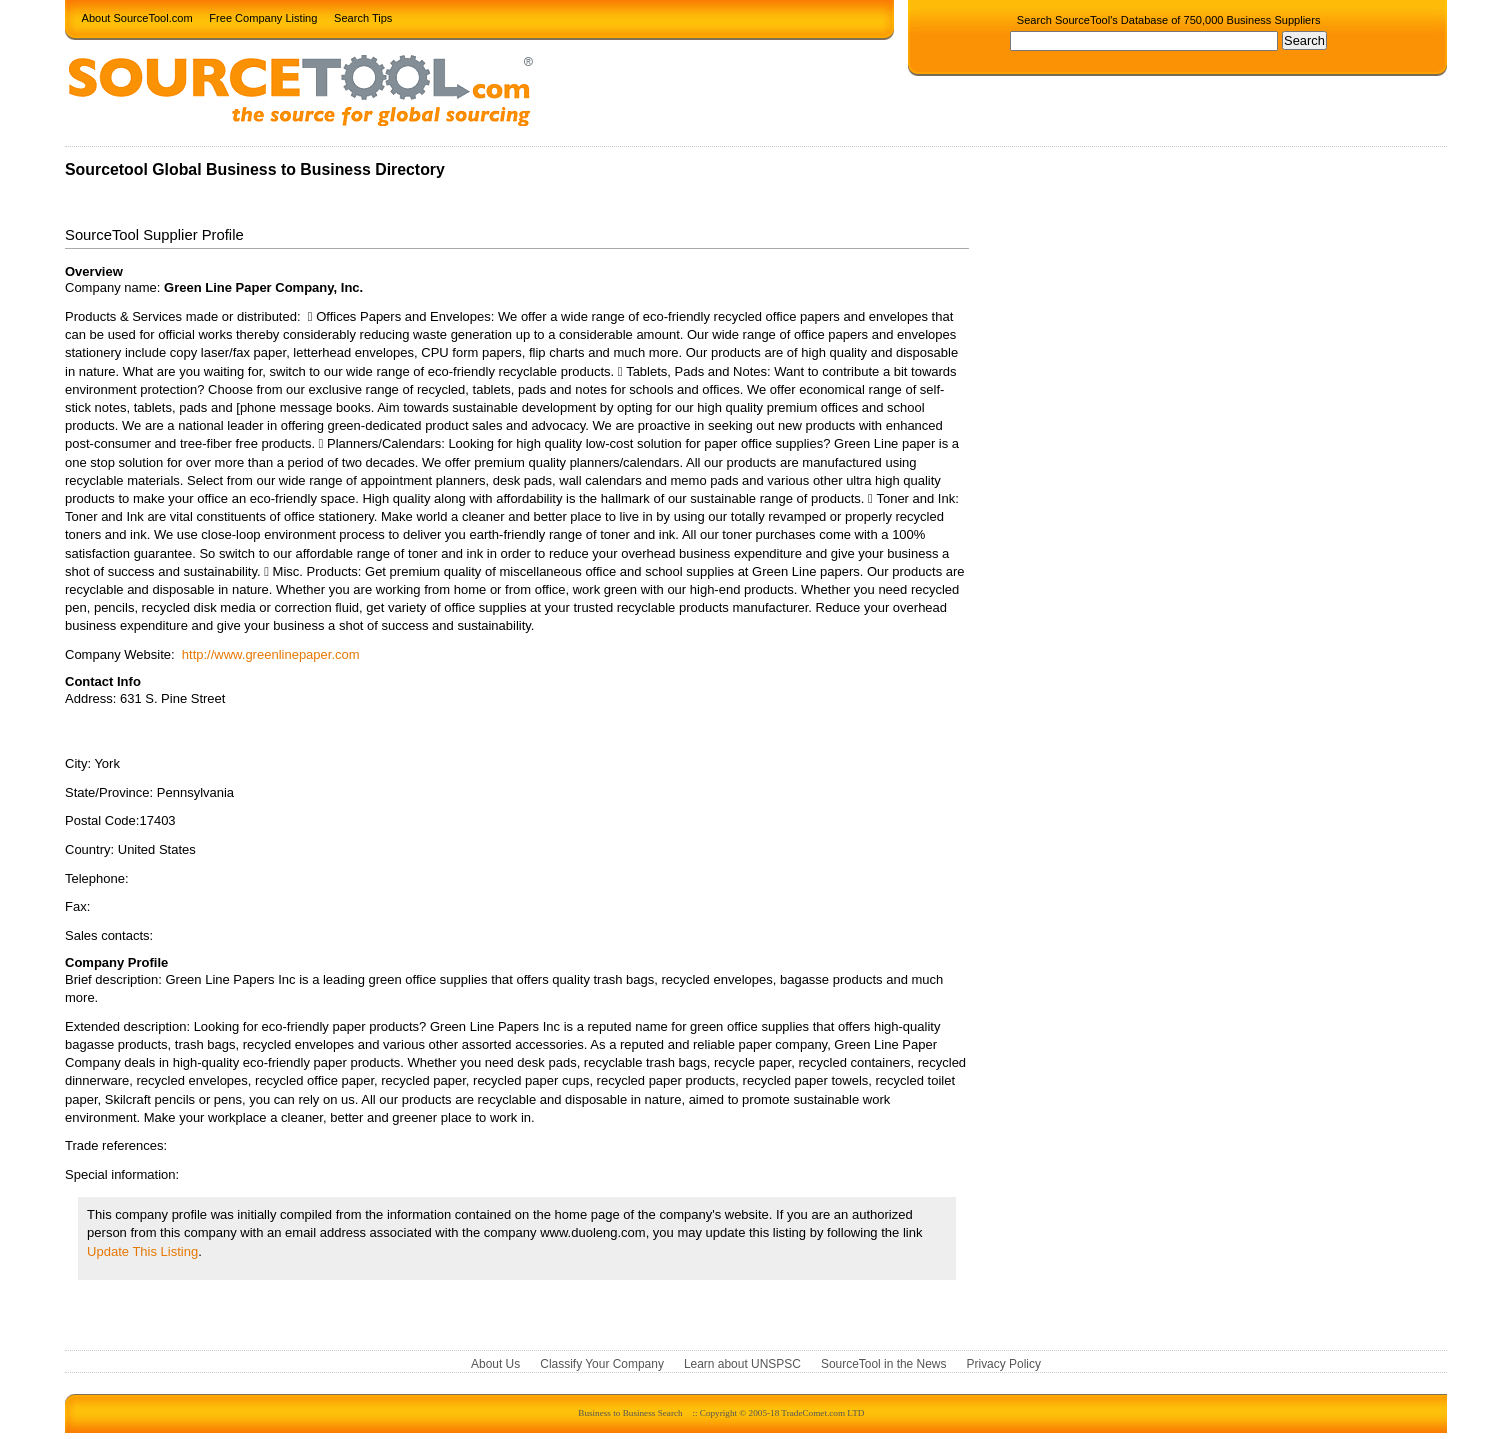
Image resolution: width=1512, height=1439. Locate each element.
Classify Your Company (602, 1364)
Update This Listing (142, 1251)
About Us (495, 1364)
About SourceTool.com (137, 17)
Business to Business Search (630, 1413)
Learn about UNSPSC (742, 1364)
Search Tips (363, 17)
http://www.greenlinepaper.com (271, 654)
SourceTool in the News (884, 1364)
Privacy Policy (1004, 1364)
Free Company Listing (263, 17)
